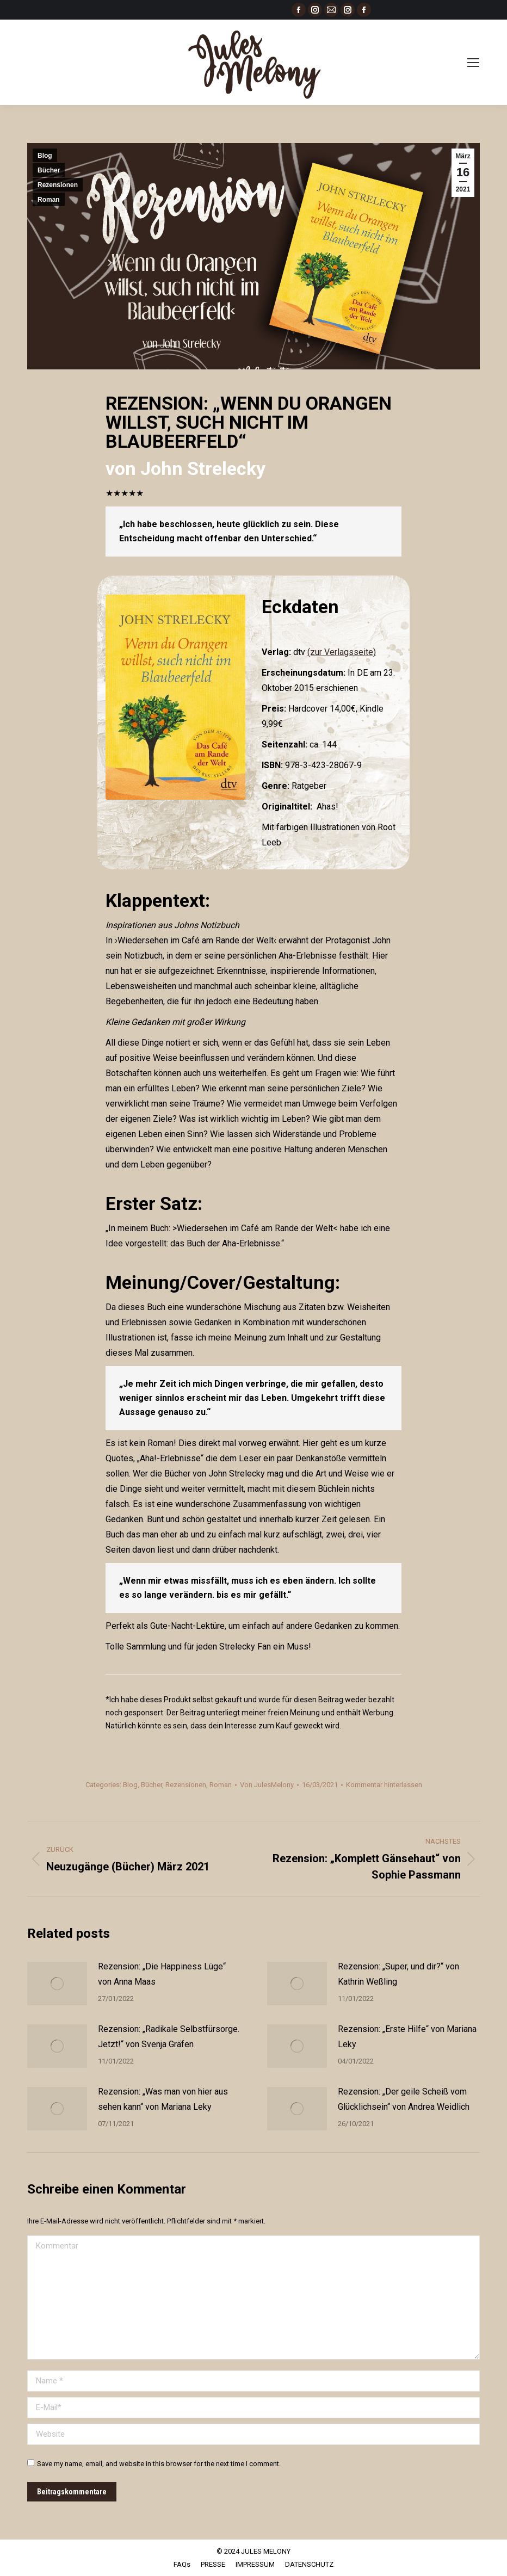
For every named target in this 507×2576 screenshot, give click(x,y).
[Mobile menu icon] (473, 62)
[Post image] (57, 1983)
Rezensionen (58, 185)
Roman (49, 199)
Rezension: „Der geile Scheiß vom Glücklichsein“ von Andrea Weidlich (403, 2099)
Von (267, 1785)
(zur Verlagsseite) (341, 652)
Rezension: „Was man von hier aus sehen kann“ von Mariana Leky (163, 2099)
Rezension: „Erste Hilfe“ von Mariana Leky (407, 2036)
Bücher (49, 170)
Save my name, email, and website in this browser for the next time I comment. (159, 2464)
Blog (45, 155)
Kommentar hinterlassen (384, 1785)
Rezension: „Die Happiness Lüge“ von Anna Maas (162, 1974)
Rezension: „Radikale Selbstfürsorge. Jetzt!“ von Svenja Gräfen (168, 2036)
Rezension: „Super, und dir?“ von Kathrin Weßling (398, 1974)
